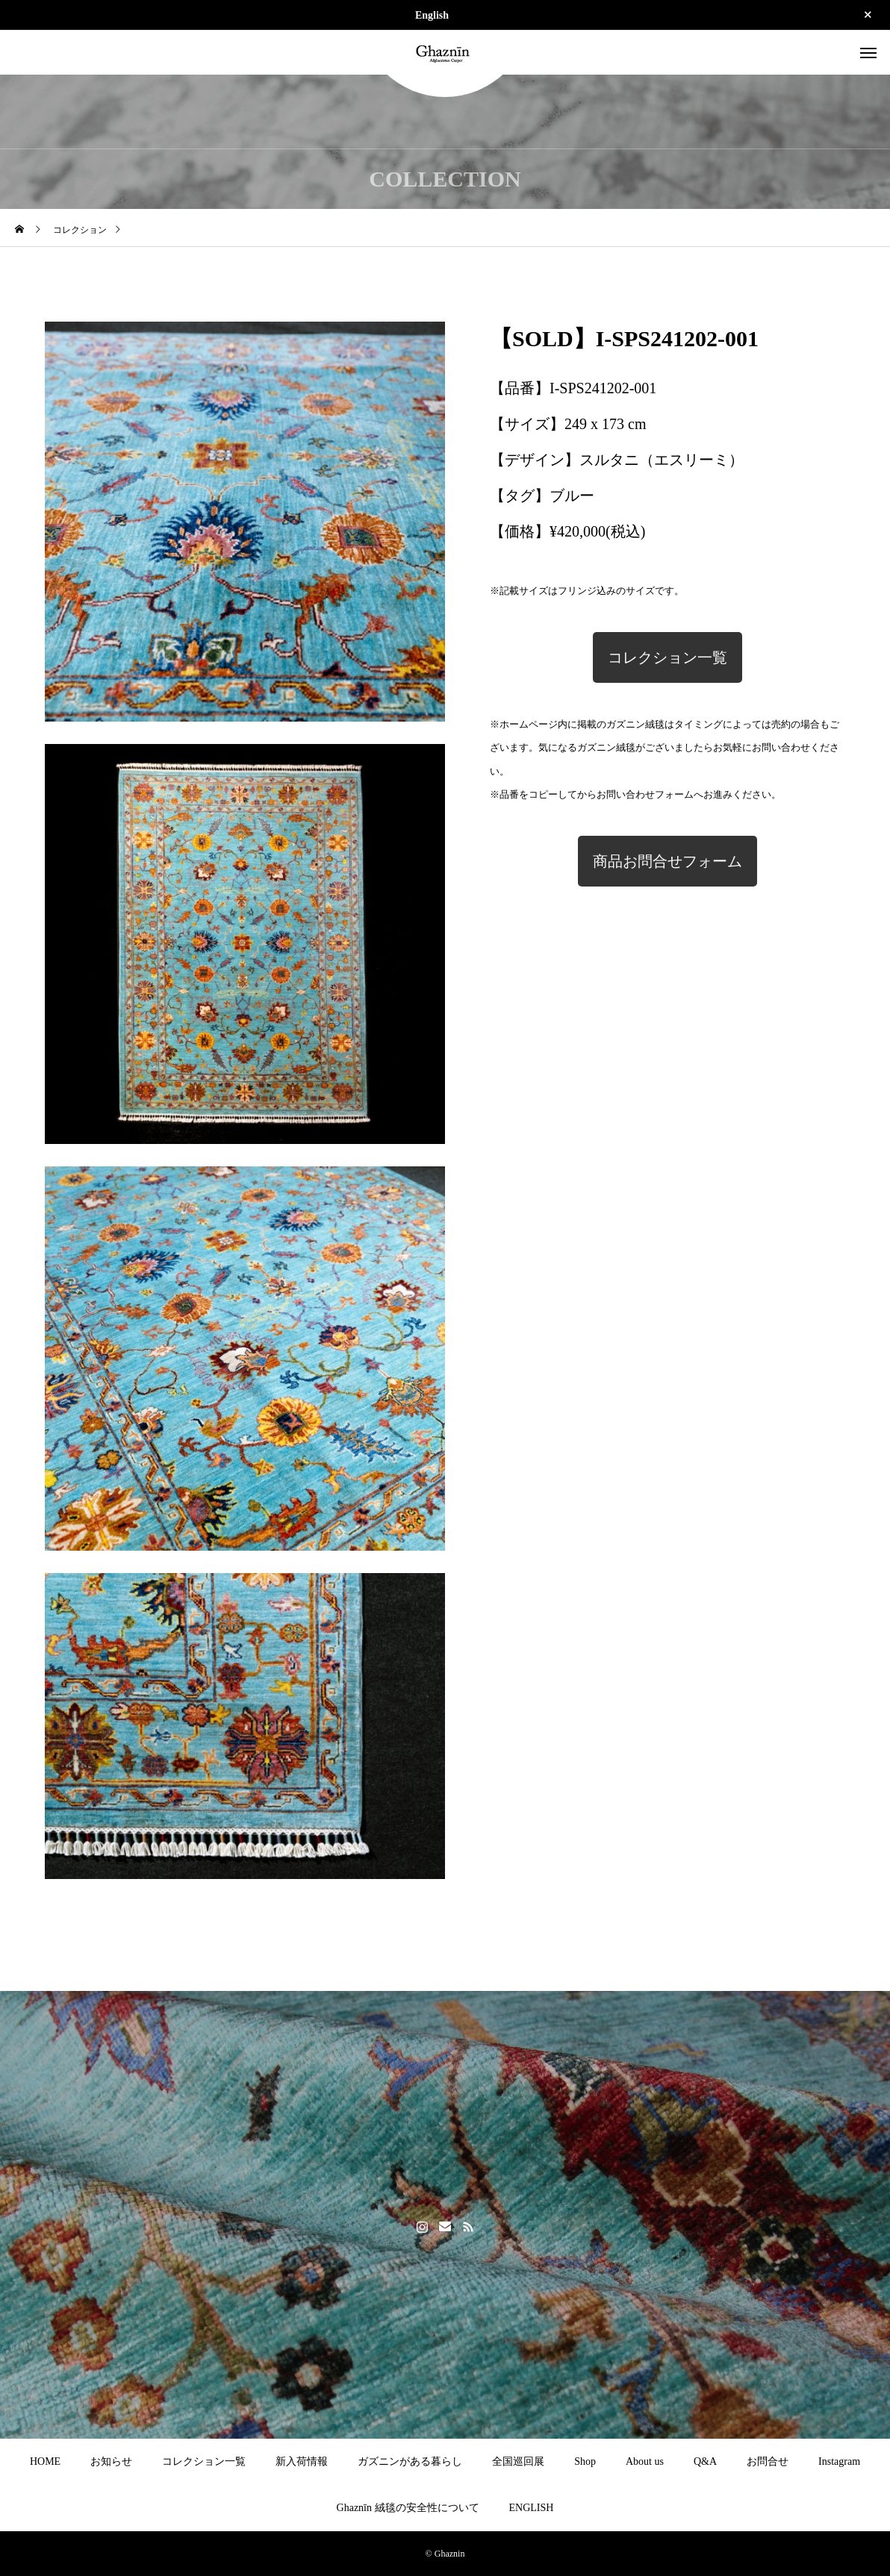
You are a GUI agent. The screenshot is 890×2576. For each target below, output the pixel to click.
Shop (585, 2461)
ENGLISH (531, 2507)
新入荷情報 (302, 2461)
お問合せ (767, 2461)
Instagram (839, 2461)
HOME (45, 2461)
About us (645, 2461)
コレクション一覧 (667, 657)
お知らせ (111, 2461)
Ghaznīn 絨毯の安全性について (408, 2507)
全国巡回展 (518, 2461)
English (432, 15)
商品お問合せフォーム (667, 861)
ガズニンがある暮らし (410, 2461)
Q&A (705, 2461)
